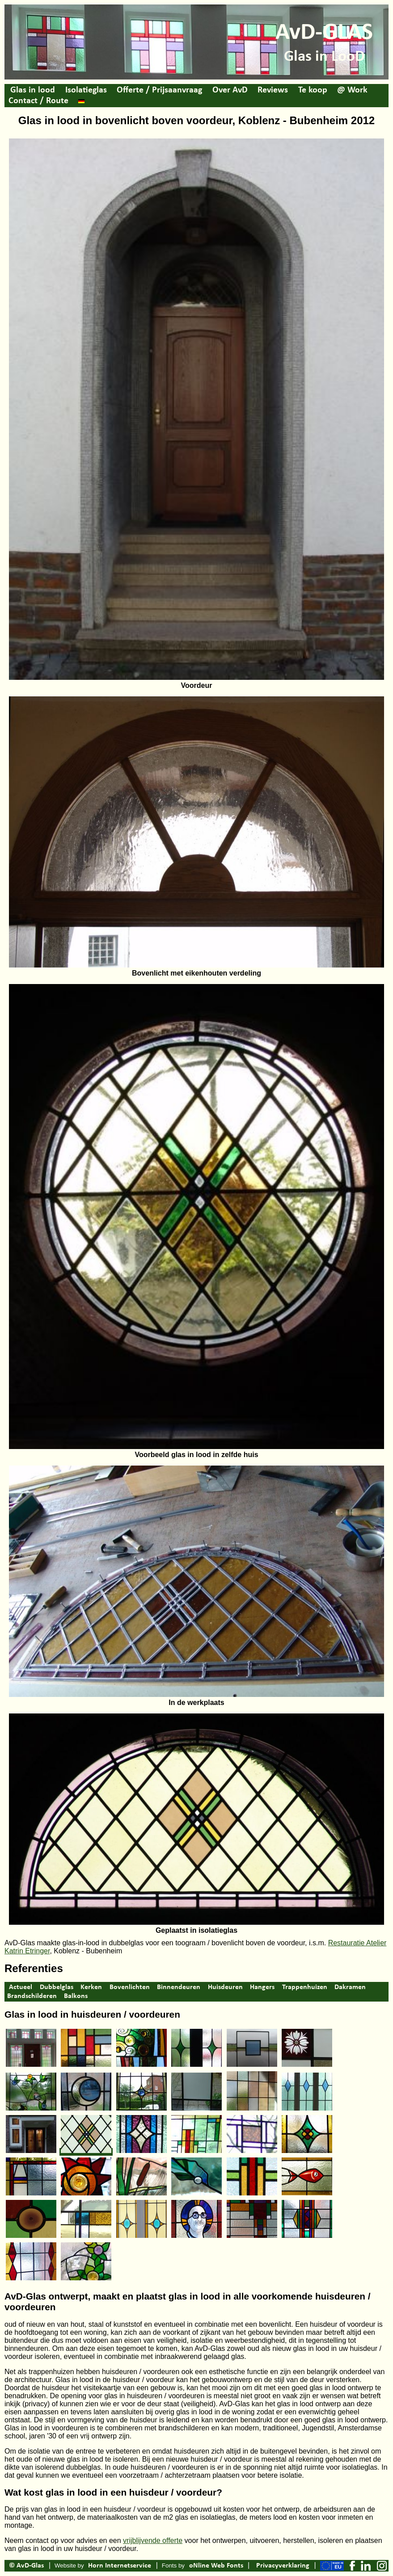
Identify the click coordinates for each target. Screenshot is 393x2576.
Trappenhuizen (304, 1987)
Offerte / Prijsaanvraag (159, 90)
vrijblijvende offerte (152, 2540)
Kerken (91, 1987)
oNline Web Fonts (216, 2565)
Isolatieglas (86, 90)
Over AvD (230, 90)
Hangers (262, 1987)
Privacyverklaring (282, 2565)
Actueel (20, 1987)
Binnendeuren (178, 1987)
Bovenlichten (130, 1987)
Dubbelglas (56, 1987)
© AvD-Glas (26, 2565)
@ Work (352, 90)
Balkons (76, 1996)
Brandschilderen (32, 1996)
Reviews (273, 90)
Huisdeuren (225, 1987)
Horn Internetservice (119, 2565)
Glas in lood (32, 90)
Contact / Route (38, 100)
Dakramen (350, 1987)
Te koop (312, 90)
